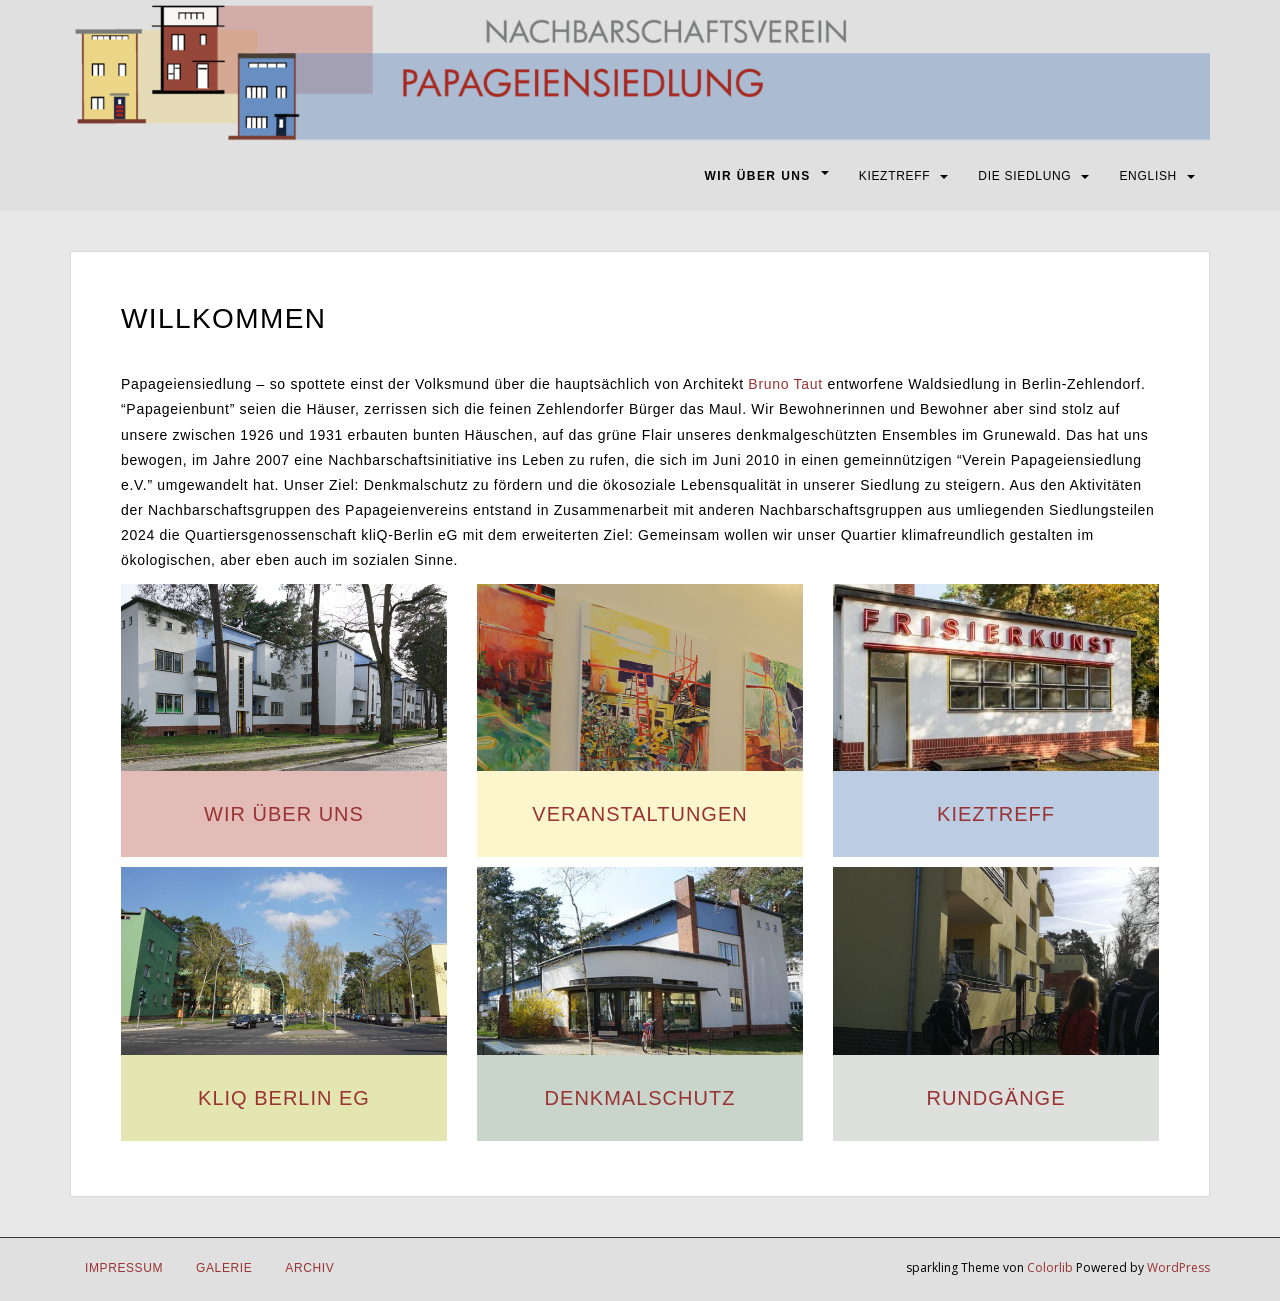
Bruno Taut (785, 384)
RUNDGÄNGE (995, 1098)
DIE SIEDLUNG (1024, 176)
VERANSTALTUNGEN (639, 814)
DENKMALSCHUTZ (640, 1098)
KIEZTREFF (895, 176)
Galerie (224, 1268)
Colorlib (1050, 1267)
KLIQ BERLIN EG (284, 1098)
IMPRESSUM (124, 1268)
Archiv (309, 1268)
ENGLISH (1148, 176)
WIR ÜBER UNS (758, 176)
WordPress (1178, 1267)
